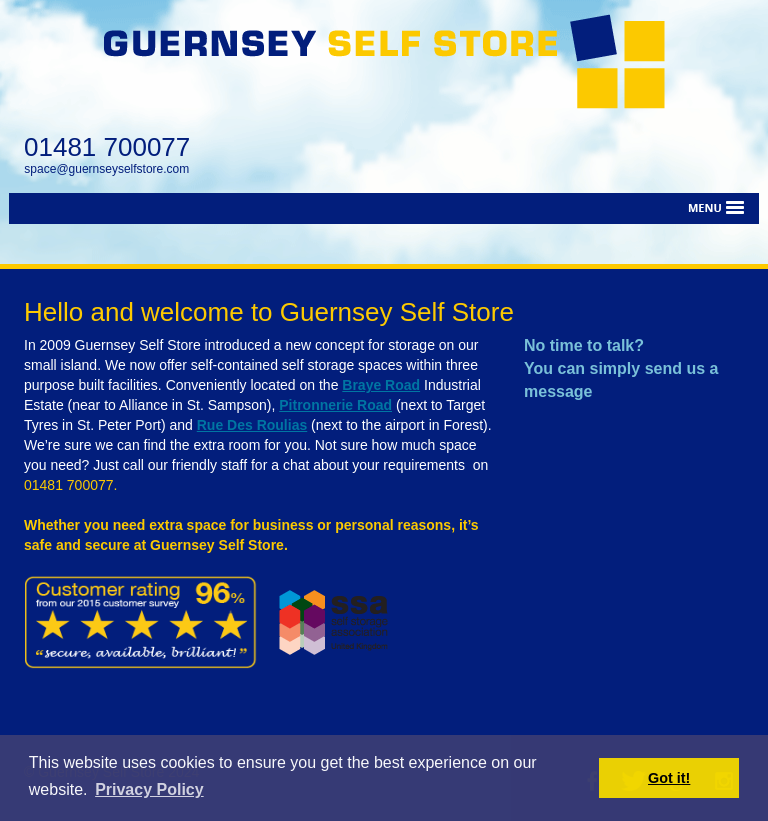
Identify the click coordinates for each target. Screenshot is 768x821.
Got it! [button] (669, 778)
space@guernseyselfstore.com (106, 169)
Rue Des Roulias (252, 425)
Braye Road (381, 385)
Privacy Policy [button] (149, 789)
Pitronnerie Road (335, 405)
